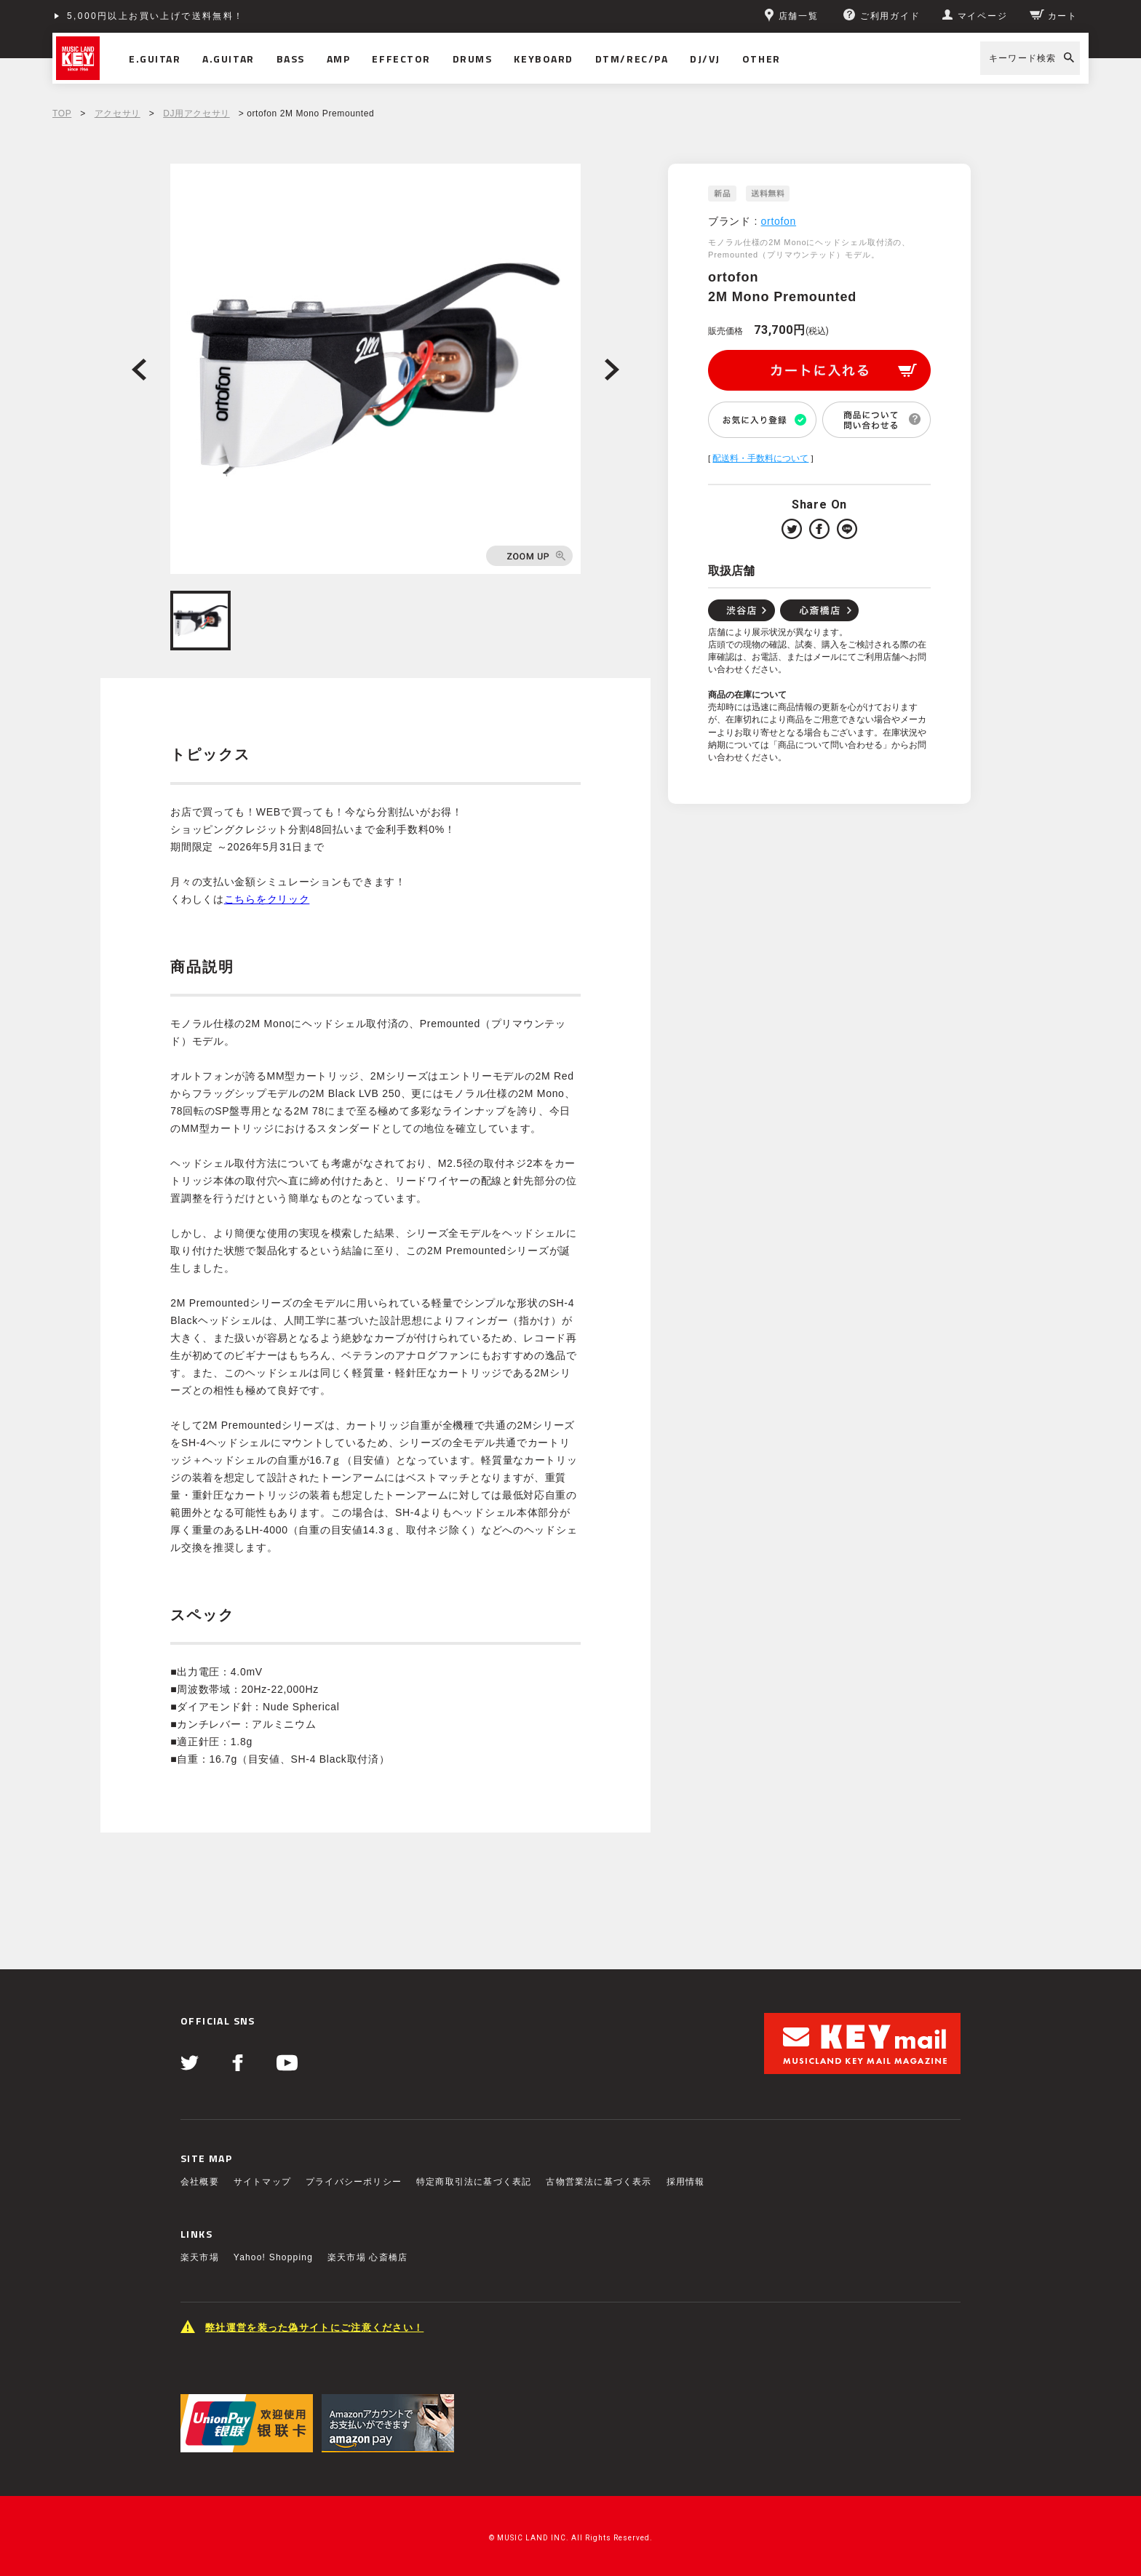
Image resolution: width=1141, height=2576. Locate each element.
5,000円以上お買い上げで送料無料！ (155, 16)
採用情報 (686, 2182)
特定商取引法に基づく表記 (473, 2182)
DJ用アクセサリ (196, 113)
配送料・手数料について (760, 458)
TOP (61, 113)
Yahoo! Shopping (273, 2257)
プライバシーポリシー (354, 2182)
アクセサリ (117, 113)
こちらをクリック (267, 899)
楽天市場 (199, 2257)
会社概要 (199, 2182)
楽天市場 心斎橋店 (367, 2257)
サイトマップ (262, 2182)
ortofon (779, 221)
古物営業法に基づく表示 (598, 2182)
